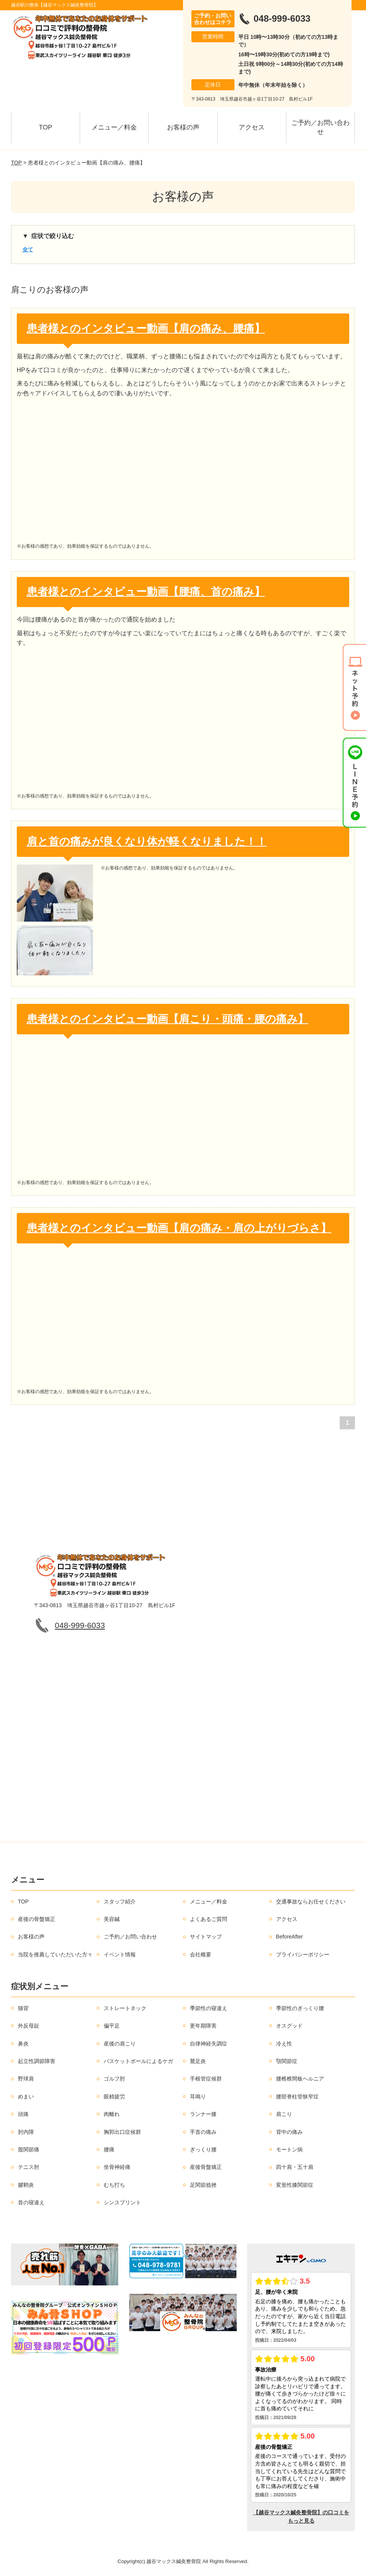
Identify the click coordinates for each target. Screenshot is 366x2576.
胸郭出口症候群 (122, 2132)
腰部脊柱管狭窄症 (297, 2096)
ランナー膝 (203, 2114)
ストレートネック (125, 2008)
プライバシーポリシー (302, 1954)
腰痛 (109, 2149)
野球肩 (26, 2079)
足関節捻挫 (203, 2185)
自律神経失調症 (208, 2044)
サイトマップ (206, 1937)
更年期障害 (203, 2026)
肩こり (284, 2114)
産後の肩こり (120, 2044)
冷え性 (284, 2044)
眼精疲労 (114, 2096)
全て (27, 249)
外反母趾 (28, 2026)
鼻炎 (23, 2044)
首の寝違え (31, 2202)
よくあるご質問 (208, 1919)
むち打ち (114, 2185)
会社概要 (200, 1954)
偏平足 (112, 2026)
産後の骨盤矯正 (36, 1919)
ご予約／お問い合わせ (320, 127)
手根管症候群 (206, 2079)
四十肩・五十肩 (294, 2167)
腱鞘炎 (26, 2185)
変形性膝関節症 (294, 2185)
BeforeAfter (289, 1937)
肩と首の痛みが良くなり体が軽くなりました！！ (147, 841)
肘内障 (26, 2132)
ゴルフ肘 (114, 2079)
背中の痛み (289, 2132)
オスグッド (289, 2026)
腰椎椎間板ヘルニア (300, 2079)
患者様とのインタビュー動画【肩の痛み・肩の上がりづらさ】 (179, 1228)
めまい (26, 2096)
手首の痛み (203, 2132)
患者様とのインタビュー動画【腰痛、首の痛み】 (146, 592)
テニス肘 (28, 2167)
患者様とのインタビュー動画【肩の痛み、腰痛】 (146, 328)
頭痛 (23, 2114)
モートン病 (289, 2149)
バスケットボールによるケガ (138, 2061)
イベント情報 (120, 1954)
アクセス (252, 127)
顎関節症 (286, 2061)
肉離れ (112, 2114)
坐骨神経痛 (117, 2167)
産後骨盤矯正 (206, 2167)
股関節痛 (28, 2149)
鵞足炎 (198, 2061)
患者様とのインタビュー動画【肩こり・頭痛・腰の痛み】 (167, 1019)
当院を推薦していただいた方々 (55, 1954)
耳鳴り (198, 2096)
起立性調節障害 (36, 2061)
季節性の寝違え (208, 2008)
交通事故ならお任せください (310, 1901)
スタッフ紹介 (120, 1901)
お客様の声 (183, 127)
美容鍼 (112, 1919)
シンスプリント (122, 2202)
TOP (45, 127)
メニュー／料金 (114, 127)
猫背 (23, 2008)
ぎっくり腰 (203, 2149)
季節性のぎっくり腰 (300, 2008)
